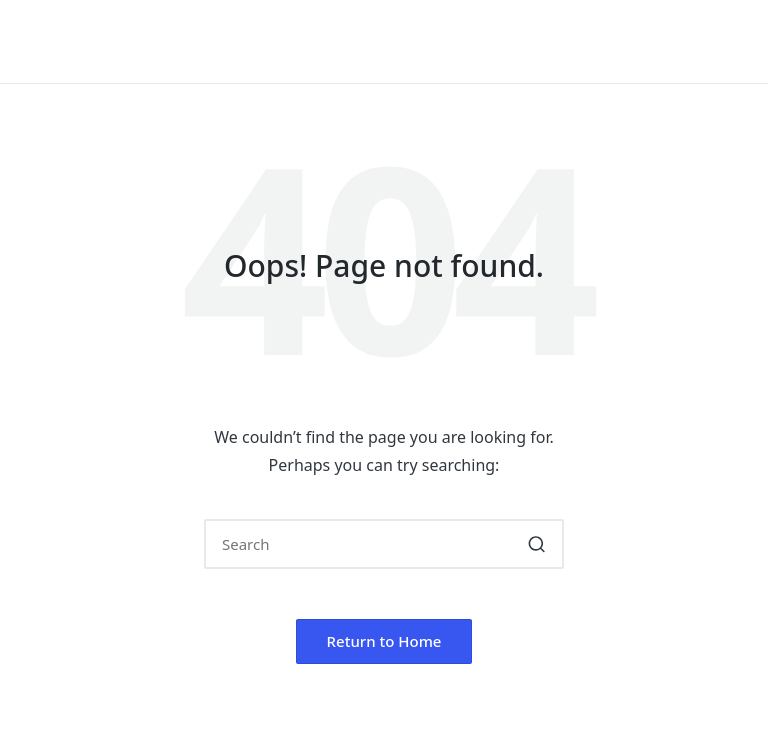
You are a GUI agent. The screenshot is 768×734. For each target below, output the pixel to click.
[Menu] (725, 42)
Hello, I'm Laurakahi (176, 41)
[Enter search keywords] (384, 544)
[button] (536, 544)
